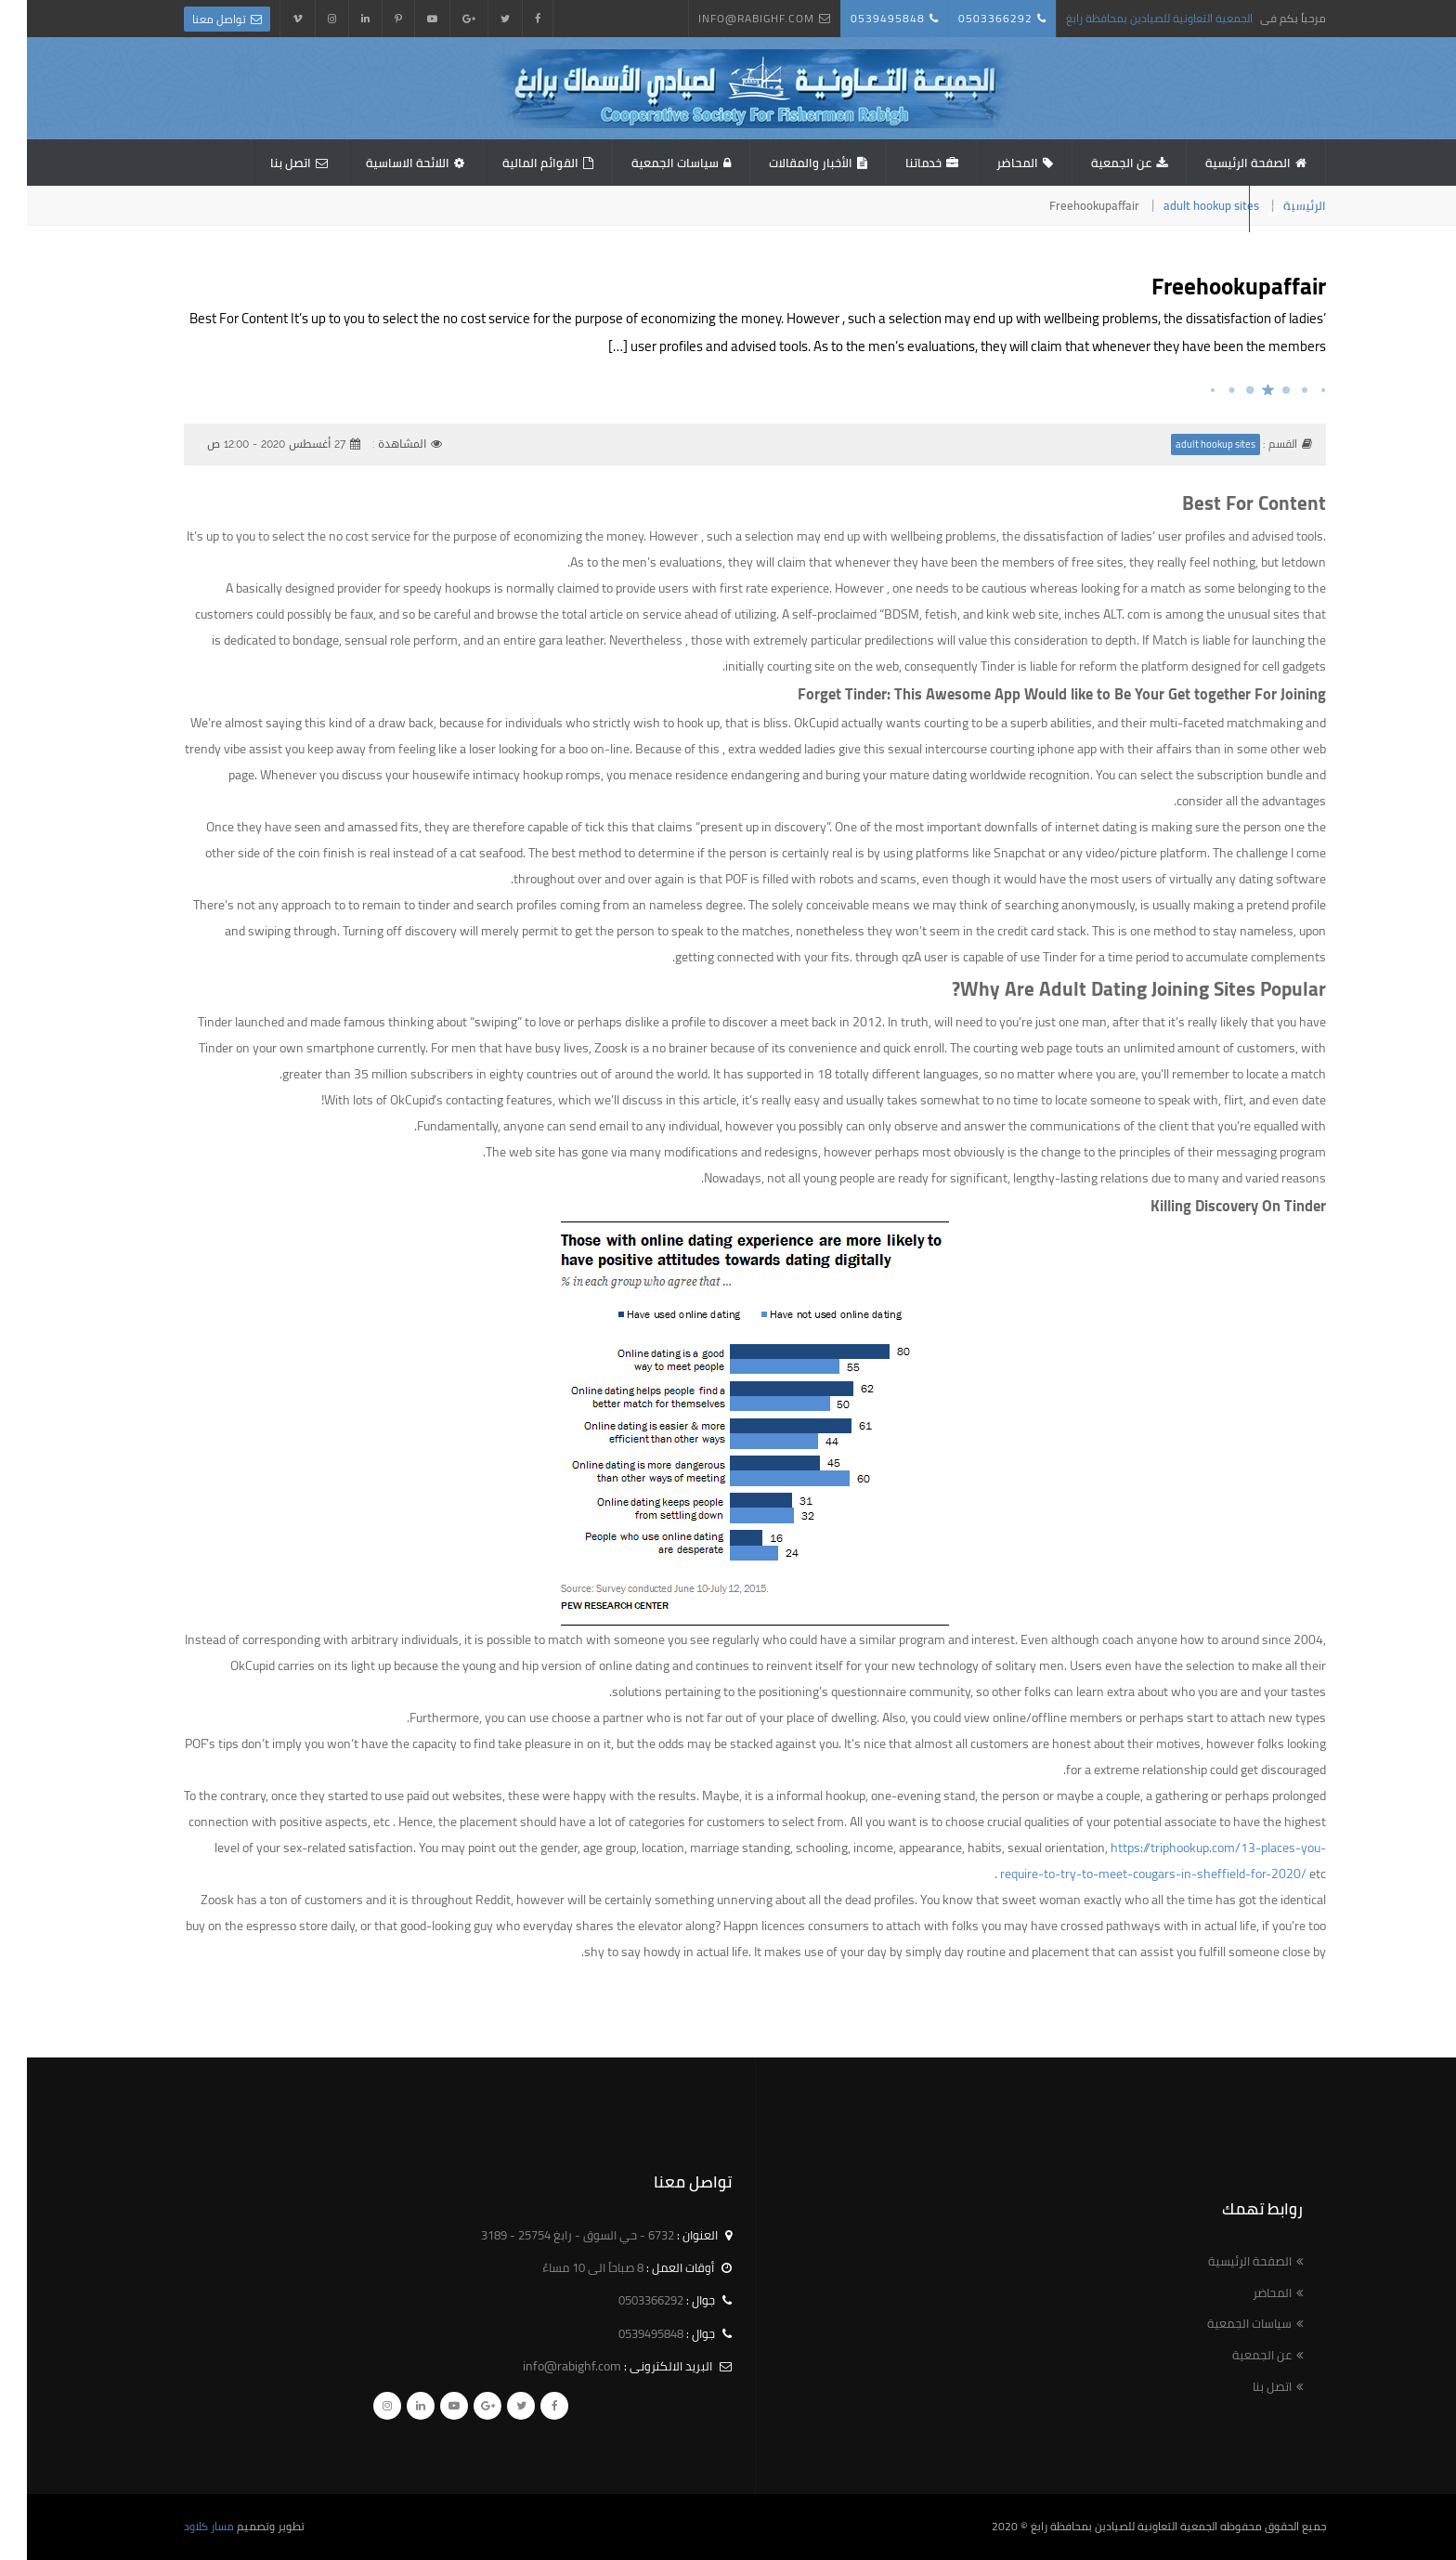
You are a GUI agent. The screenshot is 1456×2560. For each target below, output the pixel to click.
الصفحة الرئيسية (1221, 162)
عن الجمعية (1094, 162)
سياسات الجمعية (648, 162)
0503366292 (968, 18)
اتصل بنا (263, 162)
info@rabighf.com (729, 18)
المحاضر (990, 162)
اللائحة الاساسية (380, 162)
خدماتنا (896, 162)
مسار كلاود (182, 2526)
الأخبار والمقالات (784, 162)
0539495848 (861, 18)
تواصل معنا (192, 19)
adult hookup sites (1184, 205)
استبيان (1261, 209)
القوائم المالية (513, 162)
